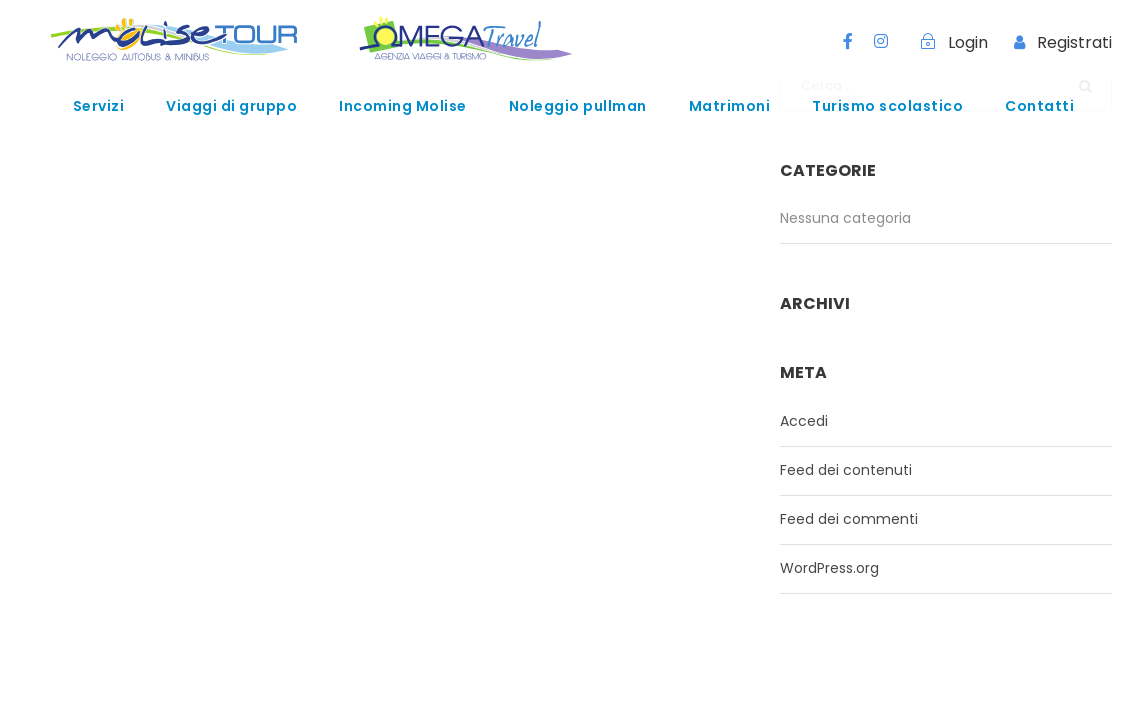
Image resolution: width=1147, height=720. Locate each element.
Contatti (1039, 106)
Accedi (804, 421)
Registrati (1074, 42)
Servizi (99, 106)
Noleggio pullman (578, 106)
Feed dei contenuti (846, 470)
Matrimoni (730, 106)
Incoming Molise (403, 106)
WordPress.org (829, 568)
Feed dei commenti (849, 519)
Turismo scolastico (887, 106)
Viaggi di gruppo (231, 106)
